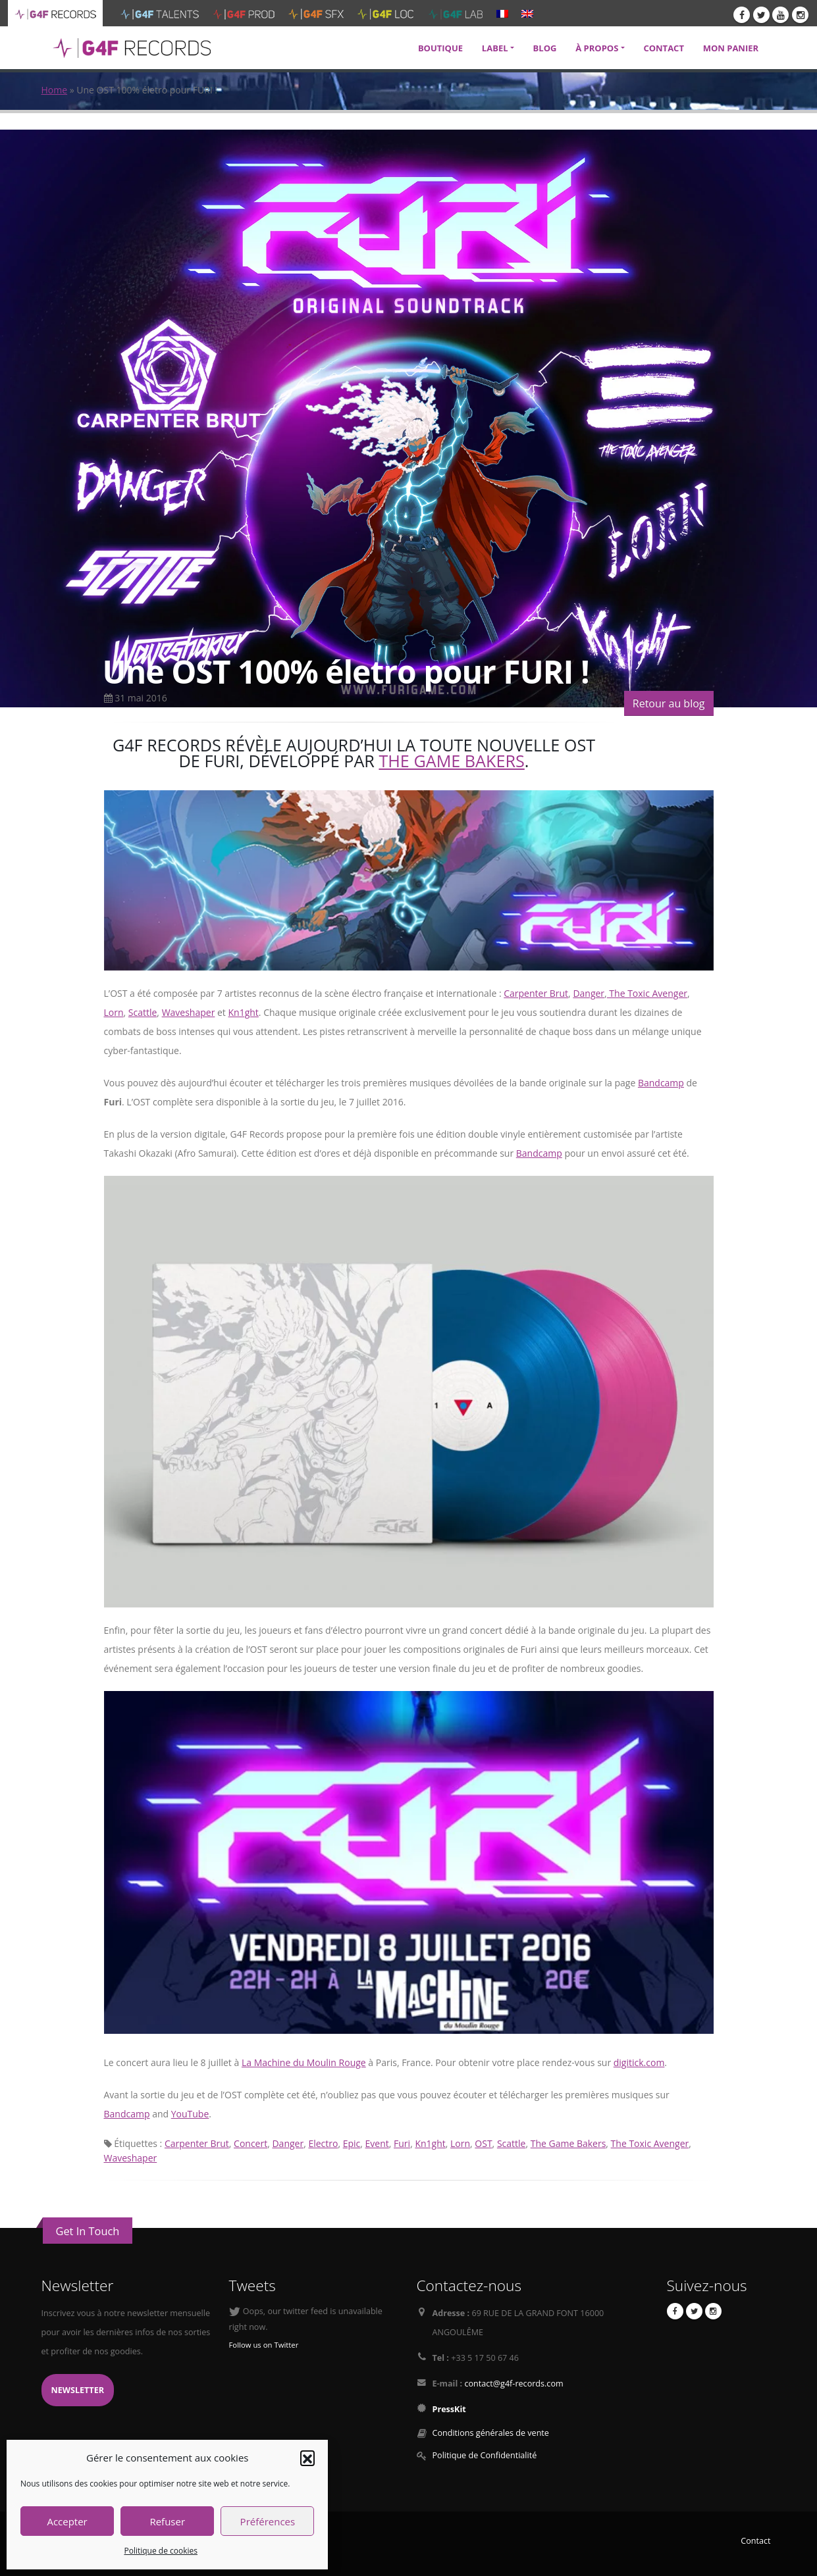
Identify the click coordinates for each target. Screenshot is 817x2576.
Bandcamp (661, 1082)
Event (377, 2143)
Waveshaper (188, 1012)
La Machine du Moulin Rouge (304, 2062)
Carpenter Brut (536, 993)
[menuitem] (502, 13)
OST (483, 2143)
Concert (250, 2143)
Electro (323, 2143)
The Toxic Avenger (647, 993)
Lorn (114, 1012)
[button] (307, 2457)
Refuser (167, 2521)
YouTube (190, 2114)
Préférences (268, 2521)
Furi (402, 2143)
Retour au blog (669, 703)
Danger (588, 993)
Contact (755, 2540)
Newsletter (78, 2390)
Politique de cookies (161, 2550)
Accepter (67, 2521)
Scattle (142, 1012)
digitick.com (639, 2062)
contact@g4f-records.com (513, 2383)
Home (54, 90)
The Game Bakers (451, 760)
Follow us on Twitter (264, 2345)
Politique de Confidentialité (485, 2455)
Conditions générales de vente (491, 2432)
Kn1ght (243, 1012)
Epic (352, 2143)
